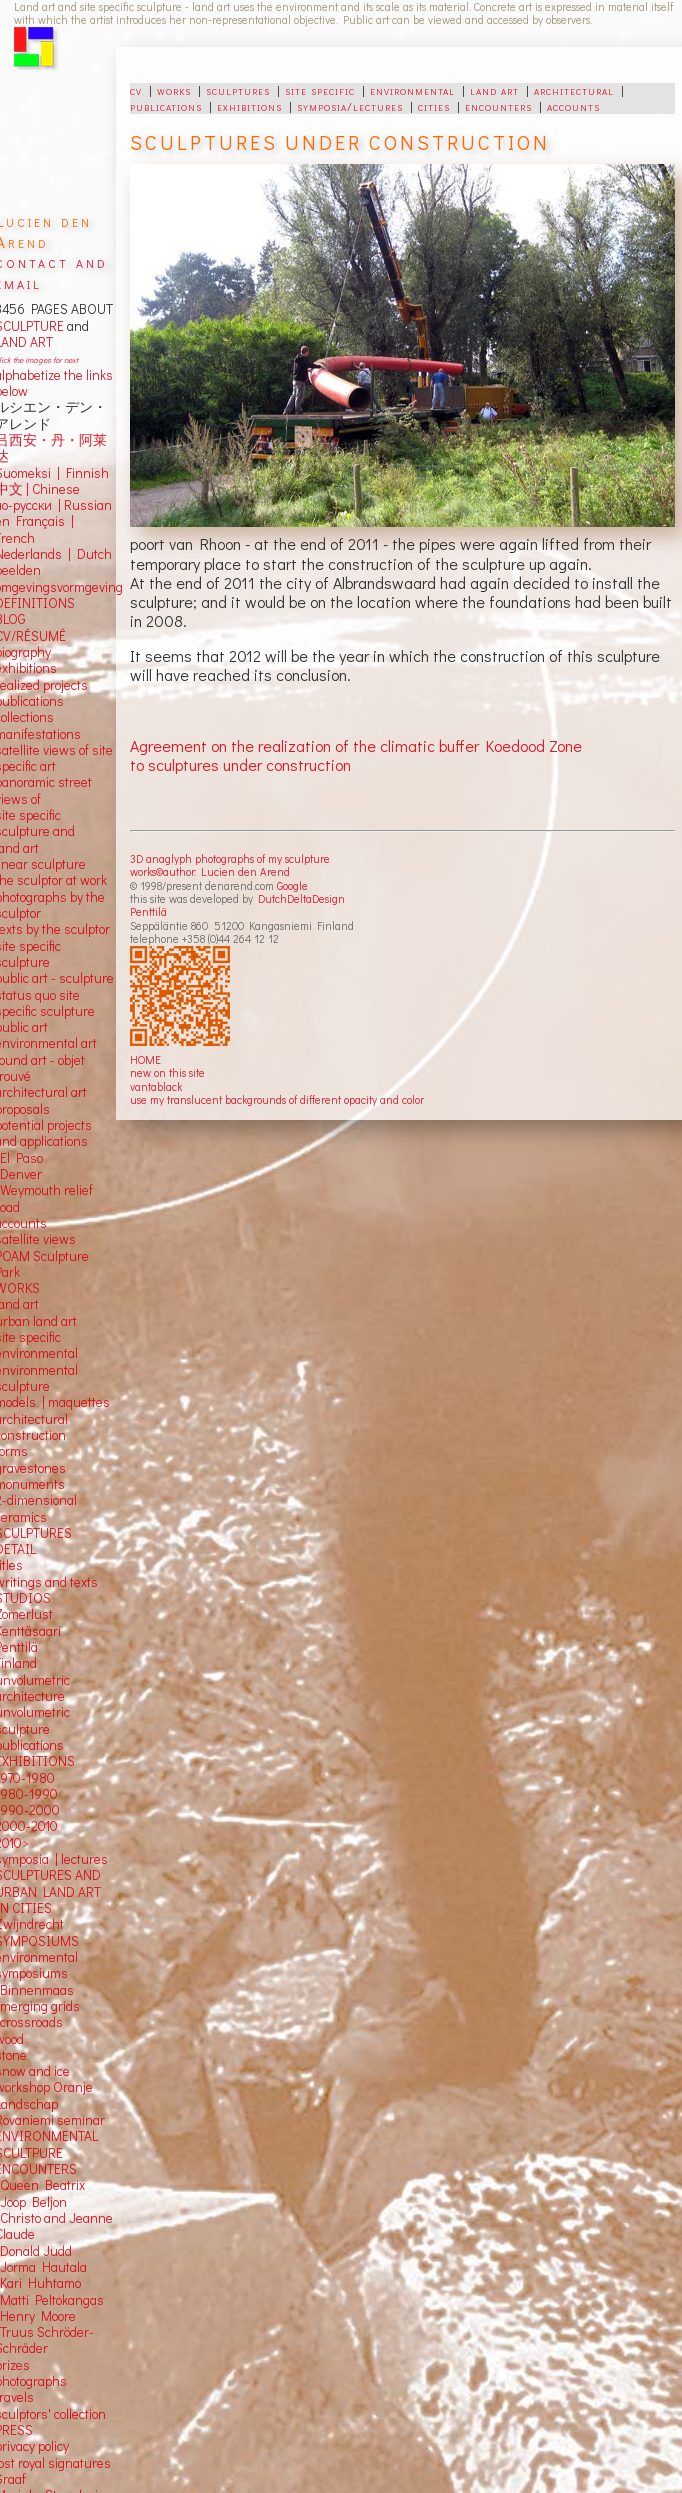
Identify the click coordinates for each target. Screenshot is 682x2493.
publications (166, 106)
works (174, 90)
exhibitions (249, 106)
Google (292, 885)
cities (434, 106)
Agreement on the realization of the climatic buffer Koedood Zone (356, 745)
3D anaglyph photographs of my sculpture (230, 858)
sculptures (238, 90)
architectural (574, 90)
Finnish (84, 473)
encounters (498, 106)
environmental (412, 90)
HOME (145, 1059)
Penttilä (148, 911)
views (59, 1239)
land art (494, 90)
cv (136, 90)
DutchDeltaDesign (301, 898)
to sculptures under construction (240, 764)
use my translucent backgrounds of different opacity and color (277, 1099)
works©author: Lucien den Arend (210, 871)
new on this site (167, 1072)
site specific (320, 90)
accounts (573, 106)
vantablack (156, 1086)
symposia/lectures (350, 106)
